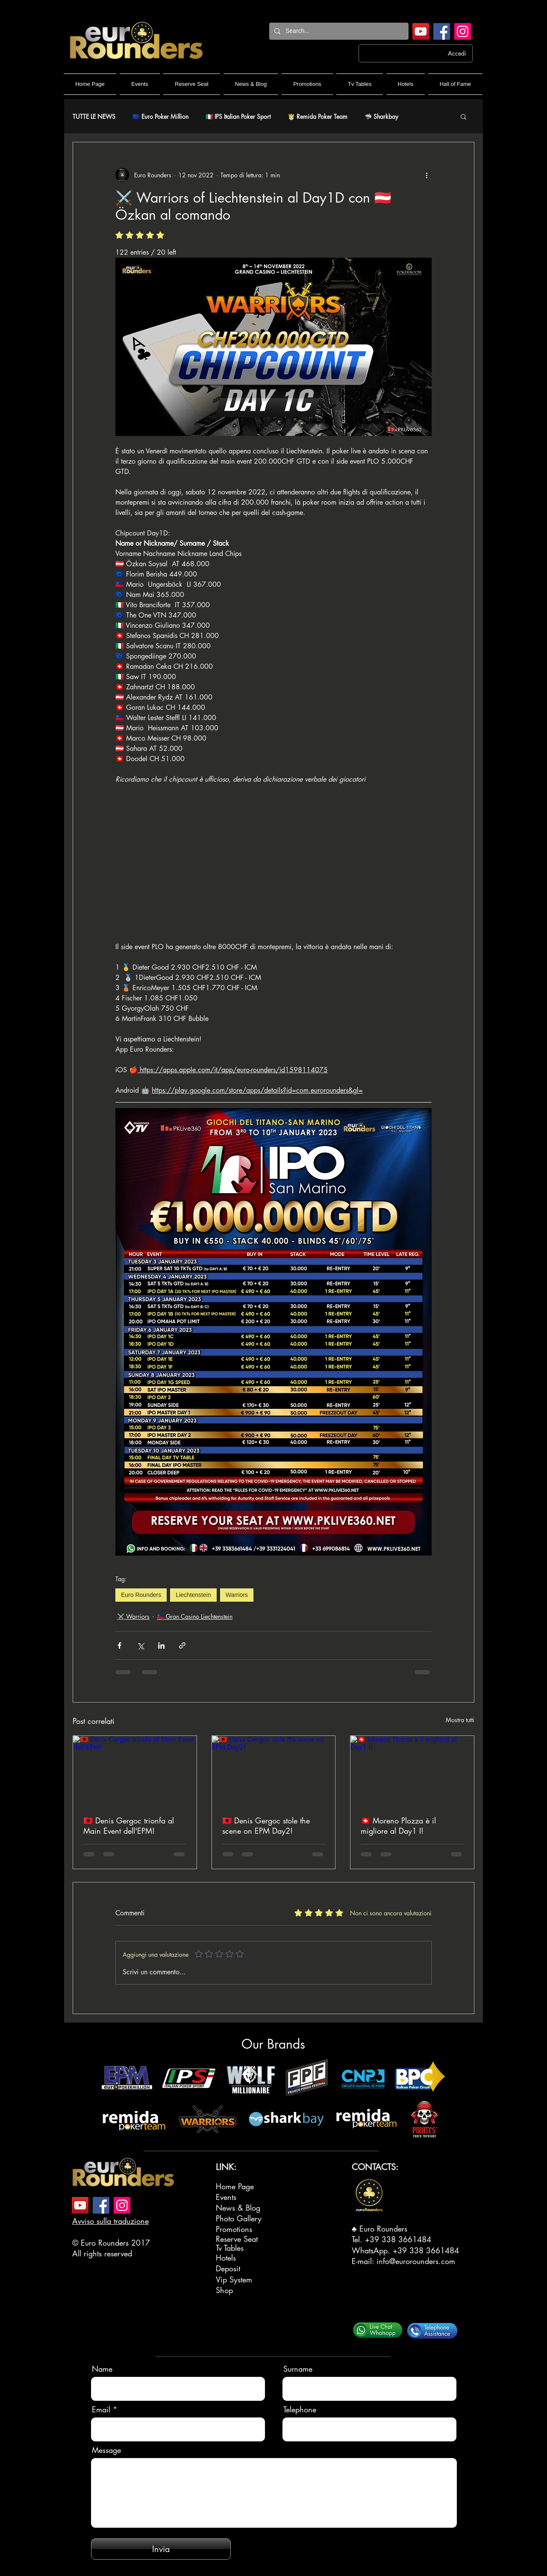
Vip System (234, 2279)
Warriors (237, 1594)
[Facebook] (441, 31)
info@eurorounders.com (415, 2261)
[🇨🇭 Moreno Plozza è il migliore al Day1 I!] (412, 1770)
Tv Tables (230, 2248)
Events (226, 2197)
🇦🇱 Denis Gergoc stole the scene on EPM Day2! (266, 1825)
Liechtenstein (193, 1594)
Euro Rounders (141, 1594)
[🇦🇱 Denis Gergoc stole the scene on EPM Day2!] (273, 1770)
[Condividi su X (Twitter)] (140, 1645)
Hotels (226, 2258)
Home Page (235, 2186)
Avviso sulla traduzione (110, 2221)
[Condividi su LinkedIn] (161, 1645)
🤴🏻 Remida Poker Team (317, 116)
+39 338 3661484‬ (398, 2239)
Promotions (234, 2229)
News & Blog (238, 2208)
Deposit (228, 2268)
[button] (463, 116)
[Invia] (161, 2549)
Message (106, 2450)
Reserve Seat (237, 2239)
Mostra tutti (460, 1720)
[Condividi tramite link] (182, 1645)
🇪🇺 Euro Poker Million (160, 116)
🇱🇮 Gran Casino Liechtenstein (194, 1616)
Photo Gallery (239, 2218)
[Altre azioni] (426, 175)
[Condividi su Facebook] (119, 1645)
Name (102, 2369)
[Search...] (338, 31)
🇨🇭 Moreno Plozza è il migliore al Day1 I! (398, 1825)
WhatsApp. (372, 2250)
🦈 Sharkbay (381, 116)
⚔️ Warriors (133, 1616)
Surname (297, 2369)
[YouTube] (420, 31)
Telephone (299, 2409)
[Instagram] (462, 31)
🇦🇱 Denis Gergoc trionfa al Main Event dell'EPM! (128, 1825)
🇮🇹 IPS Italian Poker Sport (238, 116)
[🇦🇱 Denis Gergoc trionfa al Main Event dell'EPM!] (135, 1770)
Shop (224, 2290)
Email (101, 2409)
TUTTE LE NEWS (94, 116)
